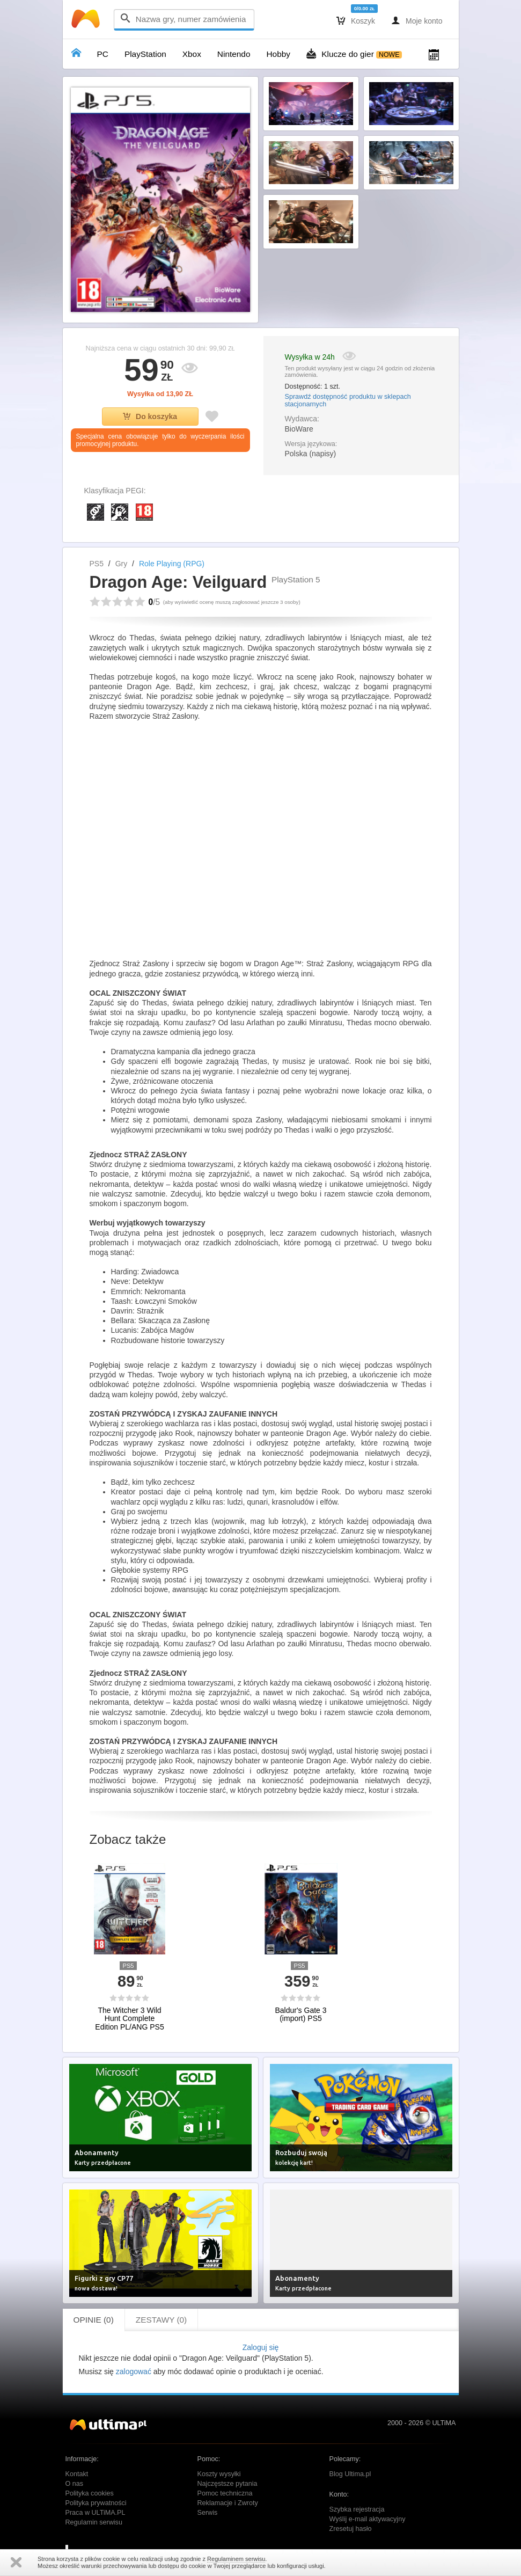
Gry (121, 563)
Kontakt (77, 2474)
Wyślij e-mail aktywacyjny (367, 2519)
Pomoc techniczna (225, 2493)
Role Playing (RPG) (171, 563)
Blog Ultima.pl (350, 2474)
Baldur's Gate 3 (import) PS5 (300, 2014)
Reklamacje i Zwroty (227, 2503)
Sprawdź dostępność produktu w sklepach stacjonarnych (348, 400)
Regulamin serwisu (93, 2522)
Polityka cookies (89, 2493)
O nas (74, 2483)
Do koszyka (150, 416)
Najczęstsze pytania (227, 2483)
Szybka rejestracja (357, 2509)
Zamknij (16, 2562)
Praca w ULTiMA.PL (95, 2512)
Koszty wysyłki (219, 2474)
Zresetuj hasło (350, 2529)
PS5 (97, 563)
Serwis (207, 2512)
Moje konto (416, 20)
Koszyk (355, 20)
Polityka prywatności (96, 2503)
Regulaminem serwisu (236, 2559)
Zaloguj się (261, 2347)
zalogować (133, 2371)
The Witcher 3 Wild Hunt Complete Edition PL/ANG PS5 (129, 2018)
